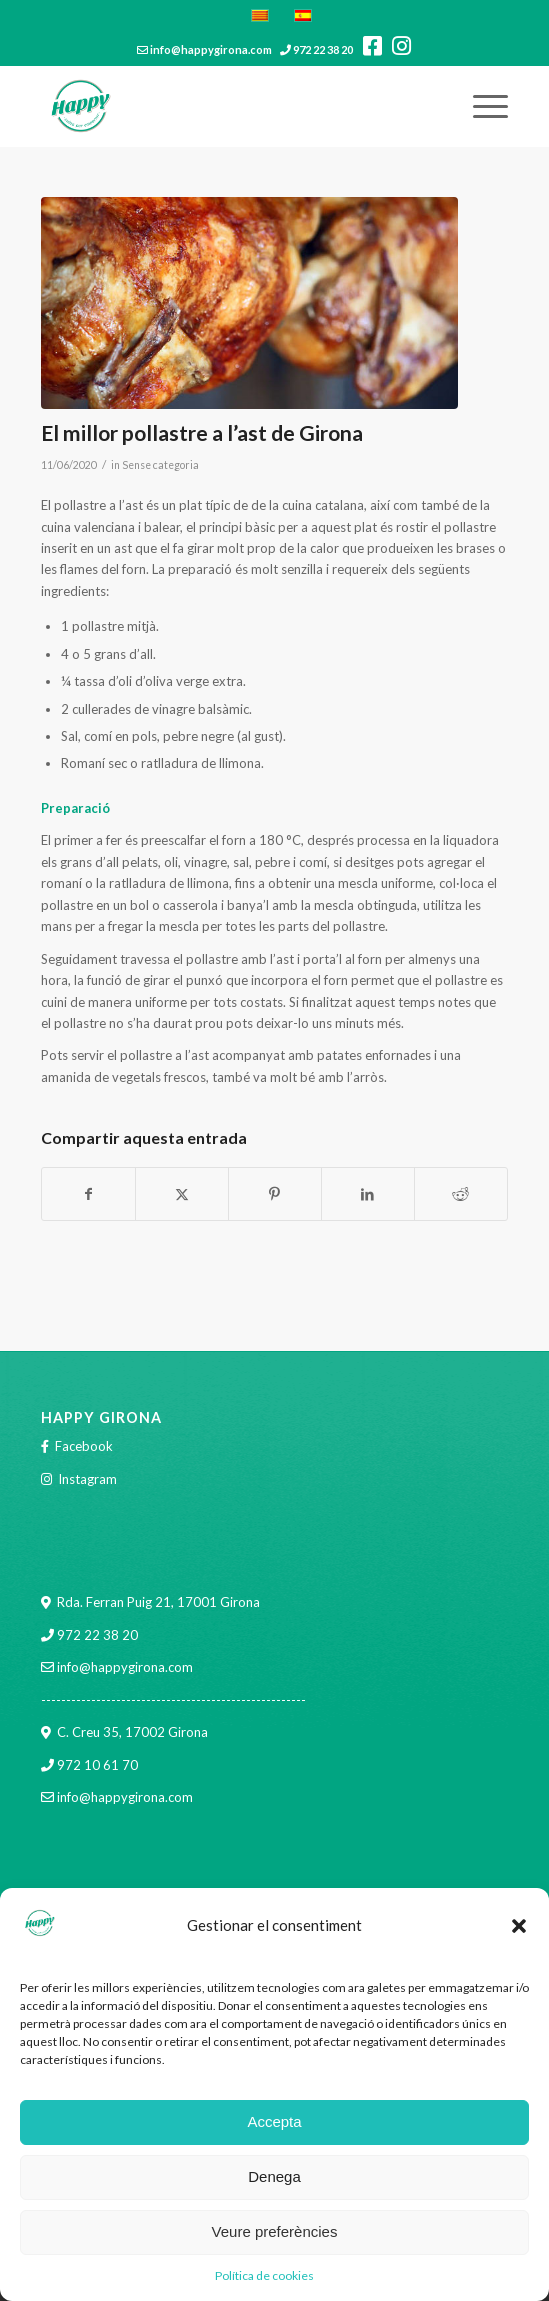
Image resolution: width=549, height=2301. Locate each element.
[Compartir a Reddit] (461, 1194)
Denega (274, 2176)
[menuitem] (480, 106)
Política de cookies (264, 2275)
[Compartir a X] (182, 1194)
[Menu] (480, 106)
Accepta (274, 2121)
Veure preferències (275, 2231)
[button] (519, 1926)
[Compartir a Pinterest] (275, 1194)
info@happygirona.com (211, 49)
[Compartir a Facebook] (88, 1194)
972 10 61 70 (97, 1765)
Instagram (87, 1479)
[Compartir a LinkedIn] (368, 1194)
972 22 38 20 (323, 49)
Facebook (84, 1446)
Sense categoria (160, 465)
